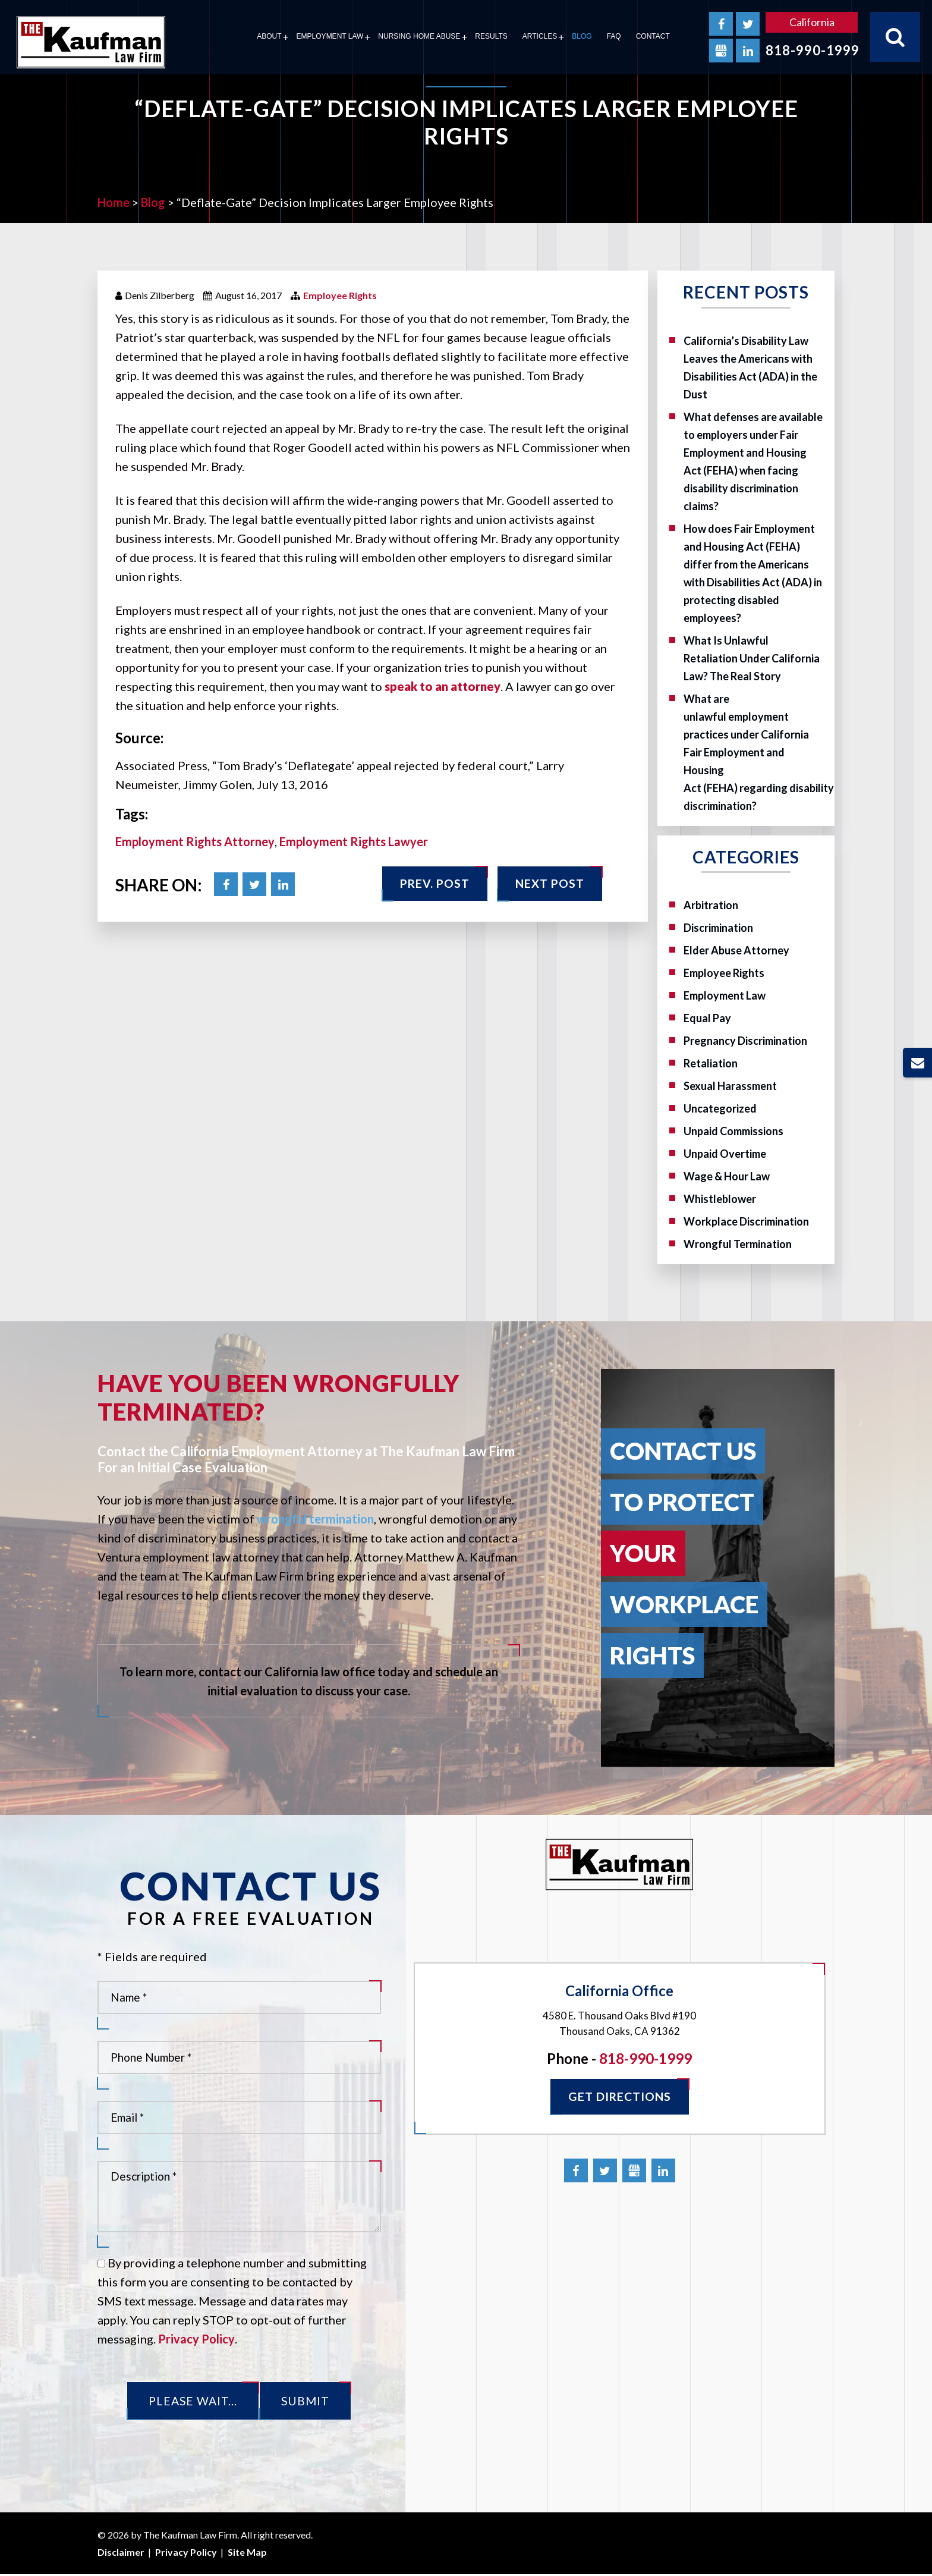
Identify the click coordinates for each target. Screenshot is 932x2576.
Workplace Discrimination (746, 1221)
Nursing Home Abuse (419, 36)
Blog (581, 36)
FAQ (614, 36)
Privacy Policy (196, 2339)
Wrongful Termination (738, 1244)
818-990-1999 (812, 50)
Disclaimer (120, 2553)
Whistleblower (720, 1198)
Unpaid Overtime (725, 1153)
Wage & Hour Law (727, 1176)
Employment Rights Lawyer (353, 841)
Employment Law (330, 36)
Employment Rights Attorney (195, 841)
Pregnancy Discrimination (745, 1040)
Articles (539, 36)
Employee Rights (340, 295)
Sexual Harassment (730, 1085)
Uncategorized (720, 1108)
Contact (653, 36)
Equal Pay (707, 1018)
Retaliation (711, 1063)
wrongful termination (315, 1519)
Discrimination (718, 927)
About (269, 36)
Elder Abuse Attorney (736, 950)
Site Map (247, 2553)
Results (491, 36)
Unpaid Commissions (733, 1131)
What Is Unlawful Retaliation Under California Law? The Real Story (752, 658)
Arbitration (711, 905)
